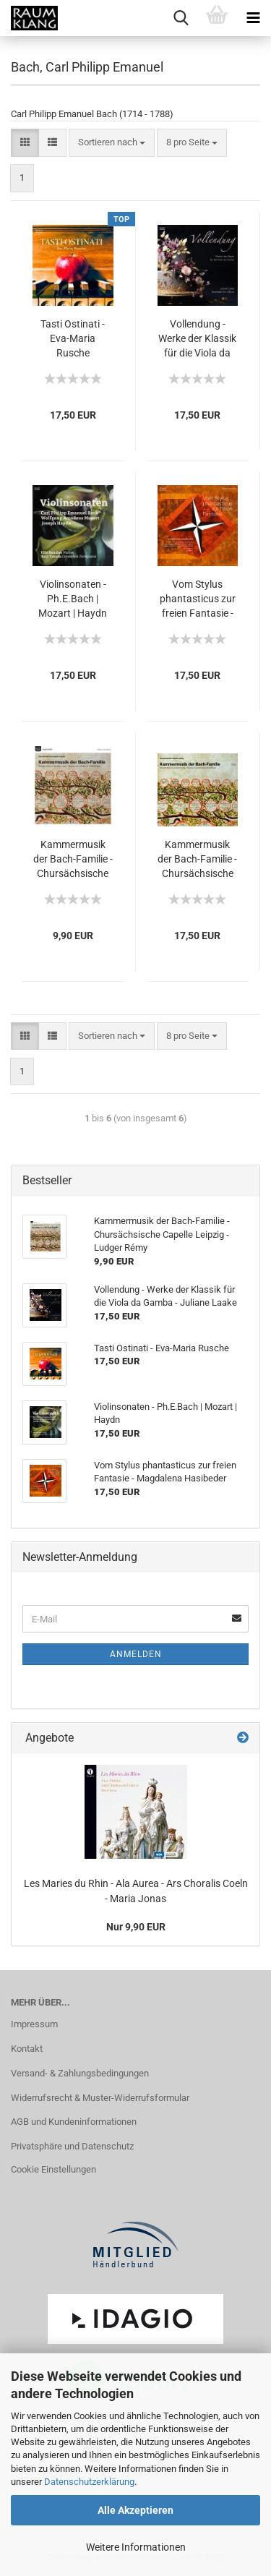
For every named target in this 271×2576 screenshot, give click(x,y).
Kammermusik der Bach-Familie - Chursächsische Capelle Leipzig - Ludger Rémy (73, 860)
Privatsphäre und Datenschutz (72, 2146)
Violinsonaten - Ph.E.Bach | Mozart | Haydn (72, 598)
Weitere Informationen (136, 2547)
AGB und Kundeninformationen (74, 2121)
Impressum (34, 2024)
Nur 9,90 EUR (135, 1927)
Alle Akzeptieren (135, 2510)
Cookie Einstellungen (53, 2169)
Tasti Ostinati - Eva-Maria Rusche (72, 338)
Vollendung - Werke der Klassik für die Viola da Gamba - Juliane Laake (197, 339)
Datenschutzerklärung (89, 2481)
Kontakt (27, 2048)
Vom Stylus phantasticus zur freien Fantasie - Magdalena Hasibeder (198, 599)
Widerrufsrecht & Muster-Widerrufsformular (100, 2097)
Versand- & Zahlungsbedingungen (80, 2073)
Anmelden (136, 1654)
